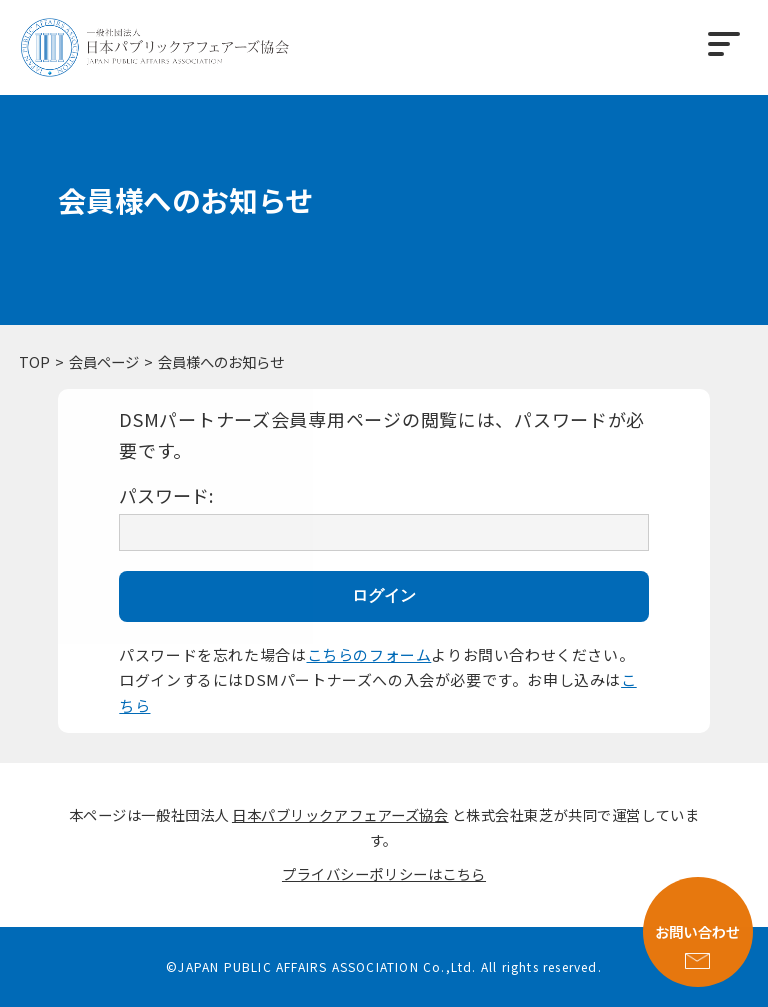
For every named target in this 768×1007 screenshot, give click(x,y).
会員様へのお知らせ (221, 361)
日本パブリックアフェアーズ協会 (340, 814)
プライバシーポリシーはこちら (384, 873)
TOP (34, 361)
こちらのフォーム (369, 654)
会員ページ (104, 361)
